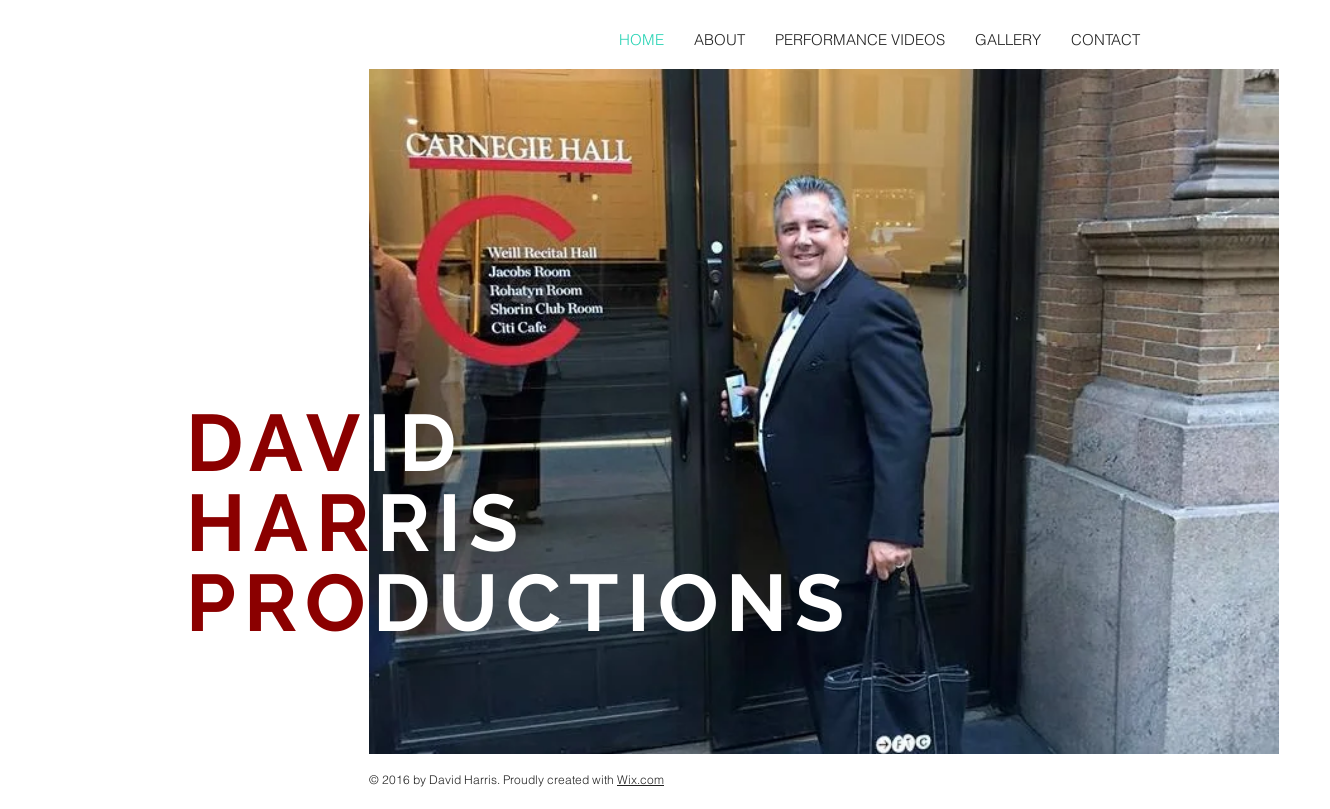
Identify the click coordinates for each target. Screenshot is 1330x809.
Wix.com (640, 779)
